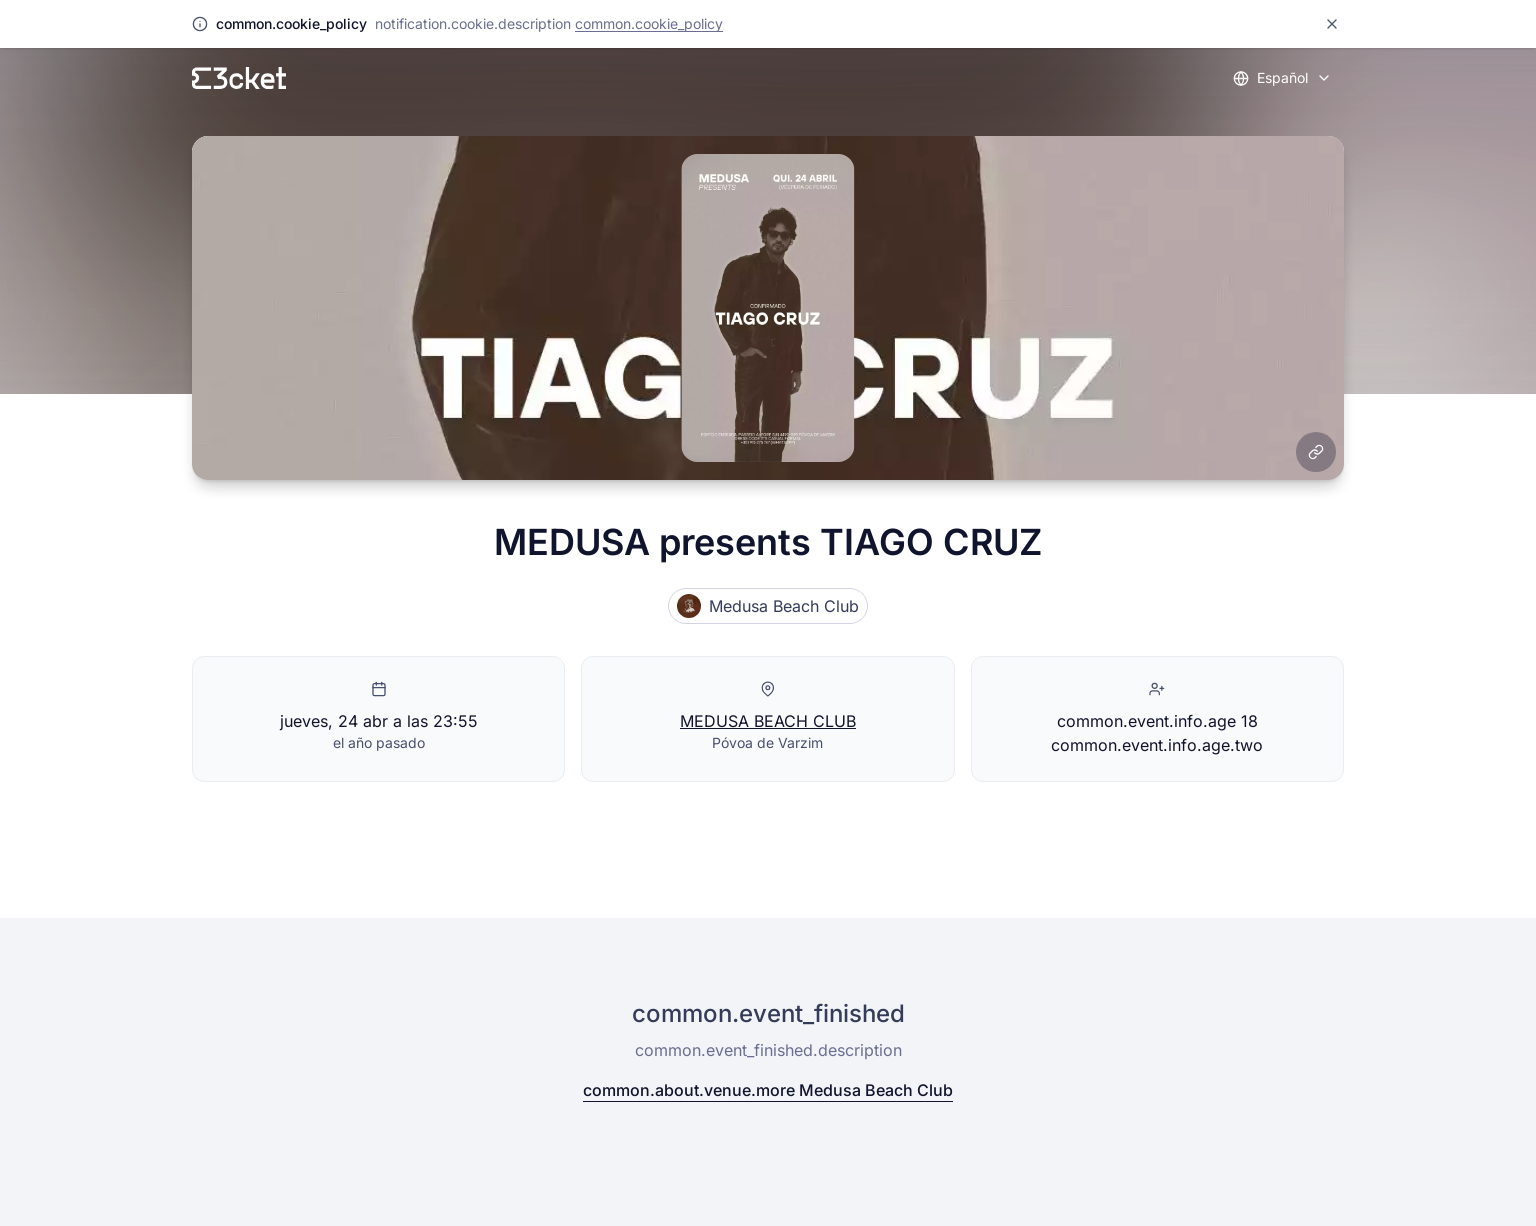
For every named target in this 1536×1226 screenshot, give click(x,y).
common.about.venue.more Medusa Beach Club (768, 1090)
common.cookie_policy (649, 23)
